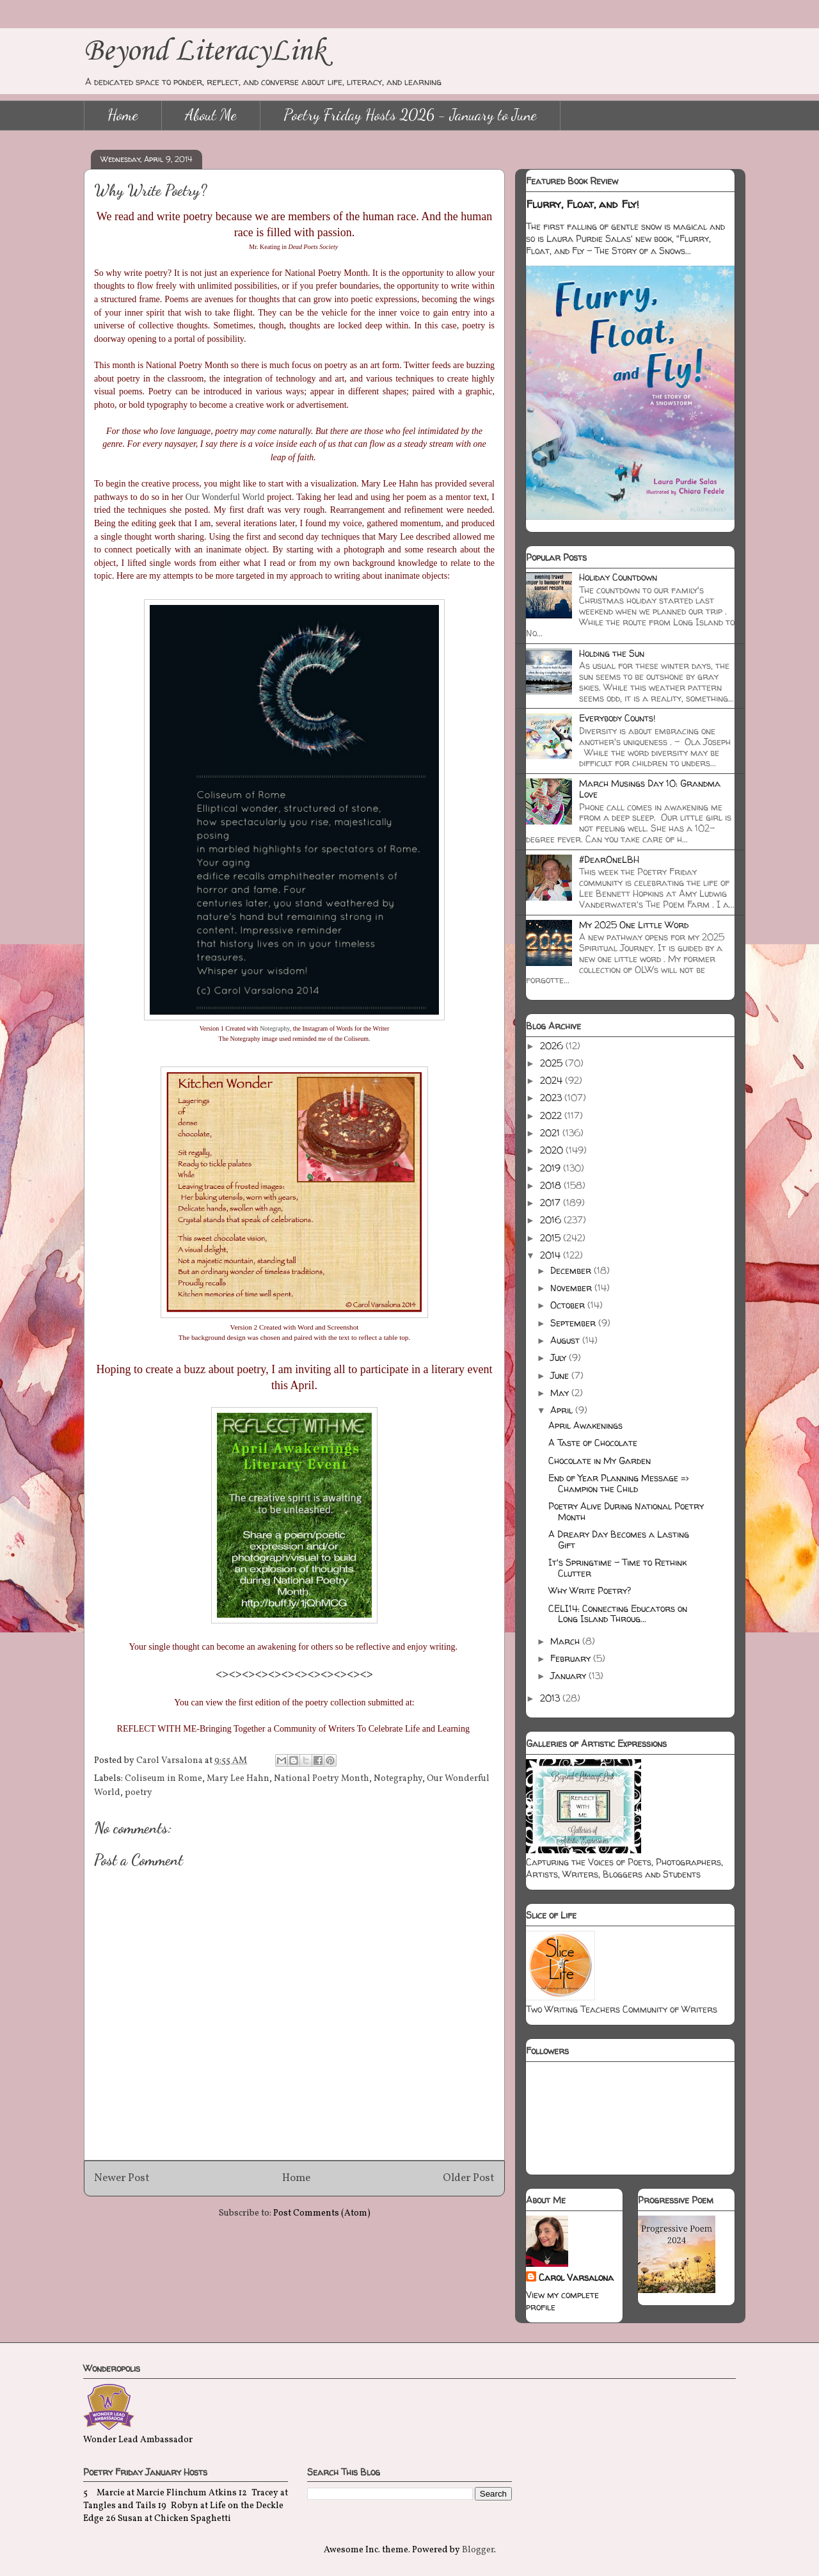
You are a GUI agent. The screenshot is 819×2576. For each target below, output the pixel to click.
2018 (552, 1185)
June (560, 1375)
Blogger (478, 2550)
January (569, 1676)
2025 (552, 1063)
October (568, 1305)
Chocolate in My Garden (599, 1460)
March (566, 1641)
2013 (551, 1698)
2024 (552, 1080)
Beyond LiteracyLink (205, 51)
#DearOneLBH (609, 859)
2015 (551, 1238)
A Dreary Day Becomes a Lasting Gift (618, 1539)
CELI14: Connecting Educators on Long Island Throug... (617, 1613)
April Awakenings (585, 1425)
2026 (553, 1046)
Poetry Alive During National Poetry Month (626, 1511)
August (566, 1340)
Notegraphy (275, 1028)
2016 (552, 1220)
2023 (552, 1097)
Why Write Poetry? (589, 1590)
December (572, 1270)
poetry (138, 1793)
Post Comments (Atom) (321, 2213)
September (574, 1323)
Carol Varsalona (576, 2277)
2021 (551, 1133)
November (572, 1288)
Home (122, 115)
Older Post (469, 2178)
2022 (552, 1115)
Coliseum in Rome (163, 1779)
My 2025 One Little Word (633, 925)
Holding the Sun (611, 653)
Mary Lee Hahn (238, 1779)
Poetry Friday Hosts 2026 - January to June (410, 115)
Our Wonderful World (225, 497)
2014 (551, 1255)
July (559, 1357)
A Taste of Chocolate (592, 1443)
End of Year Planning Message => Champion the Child (618, 1483)
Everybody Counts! (617, 718)
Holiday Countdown (618, 577)
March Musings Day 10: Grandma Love (649, 788)
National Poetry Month (321, 1779)
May (560, 1393)
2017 (551, 1202)
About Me (211, 115)
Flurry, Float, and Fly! (582, 204)
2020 (553, 1150)
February (571, 1658)
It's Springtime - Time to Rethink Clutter (617, 1567)
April (562, 1410)
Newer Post (122, 2178)
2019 (551, 1168)
